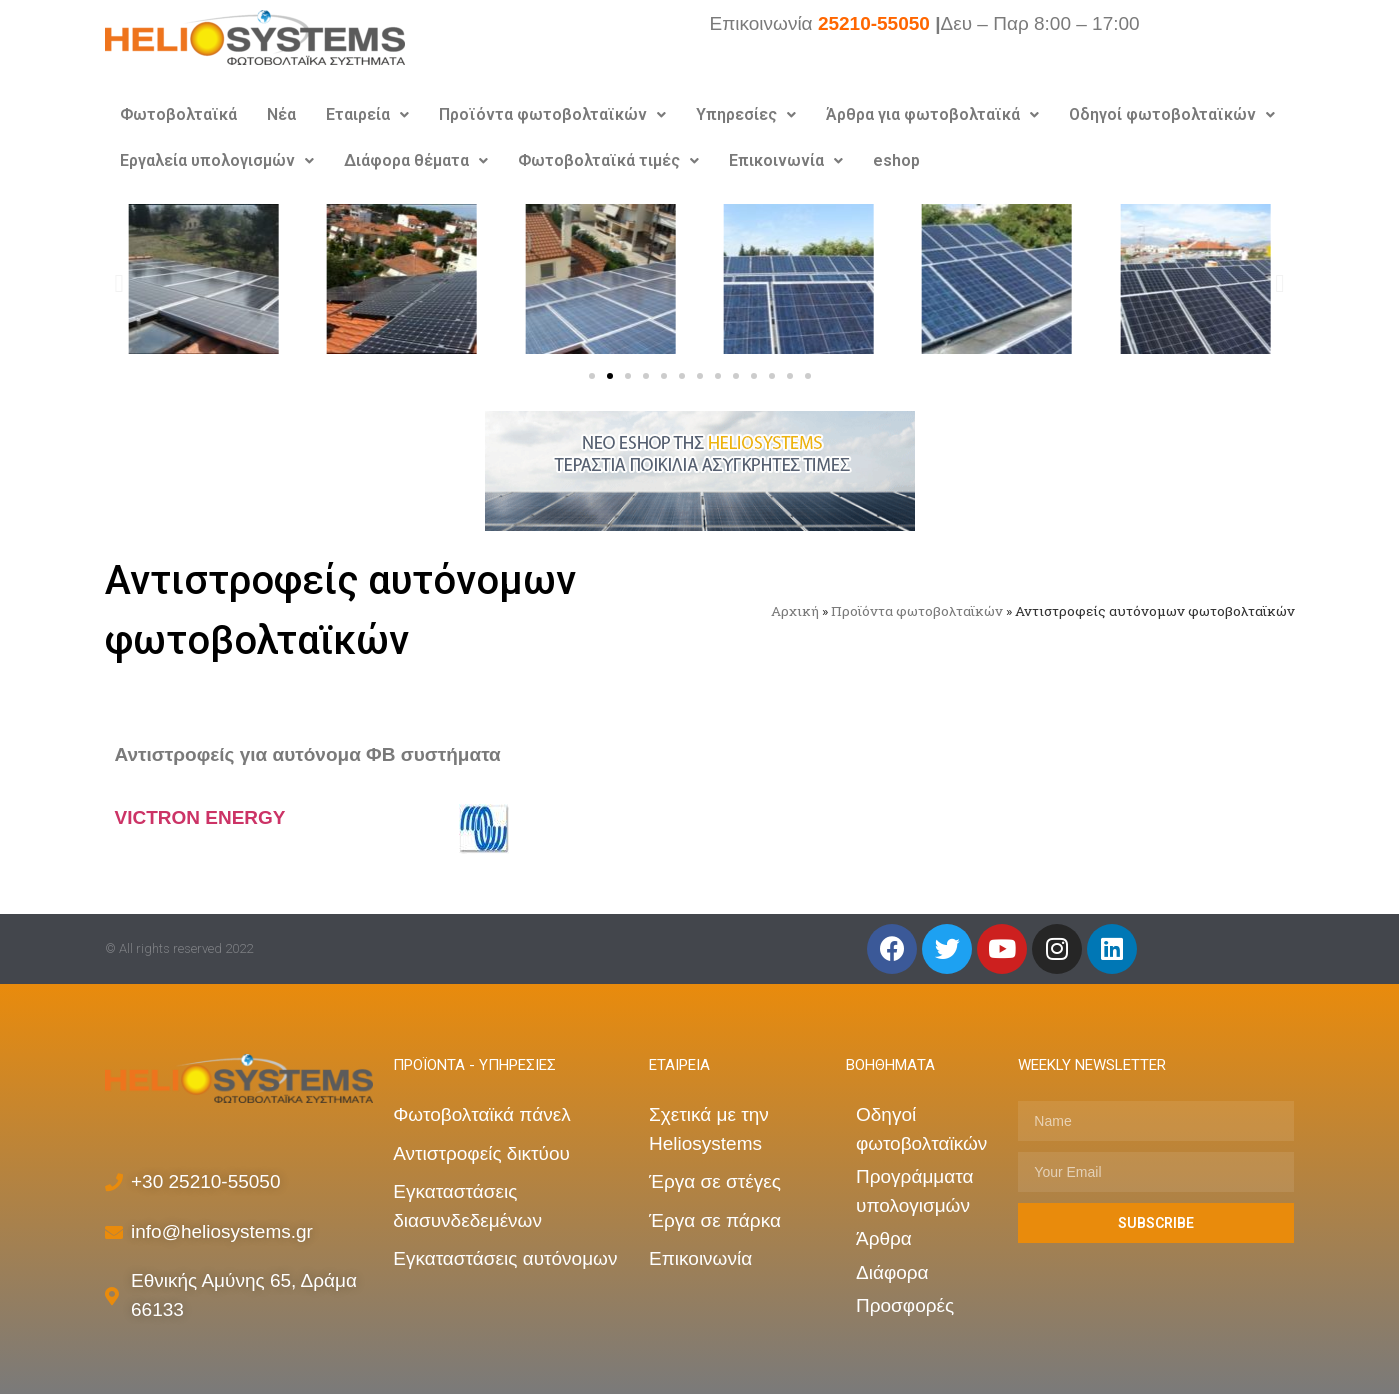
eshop (896, 160)
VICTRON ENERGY (200, 817)
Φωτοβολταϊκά (178, 114)
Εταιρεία (367, 114)
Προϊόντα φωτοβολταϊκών (552, 114)
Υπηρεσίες (746, 114)
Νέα (281, 114)
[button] (592, 376)
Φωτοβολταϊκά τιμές (608, 160)
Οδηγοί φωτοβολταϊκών (1172, 114)
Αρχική (795, 611)
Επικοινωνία (786, 160)
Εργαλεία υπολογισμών (217, 160)
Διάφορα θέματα (416, 160)
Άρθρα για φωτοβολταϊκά (932, 114)
